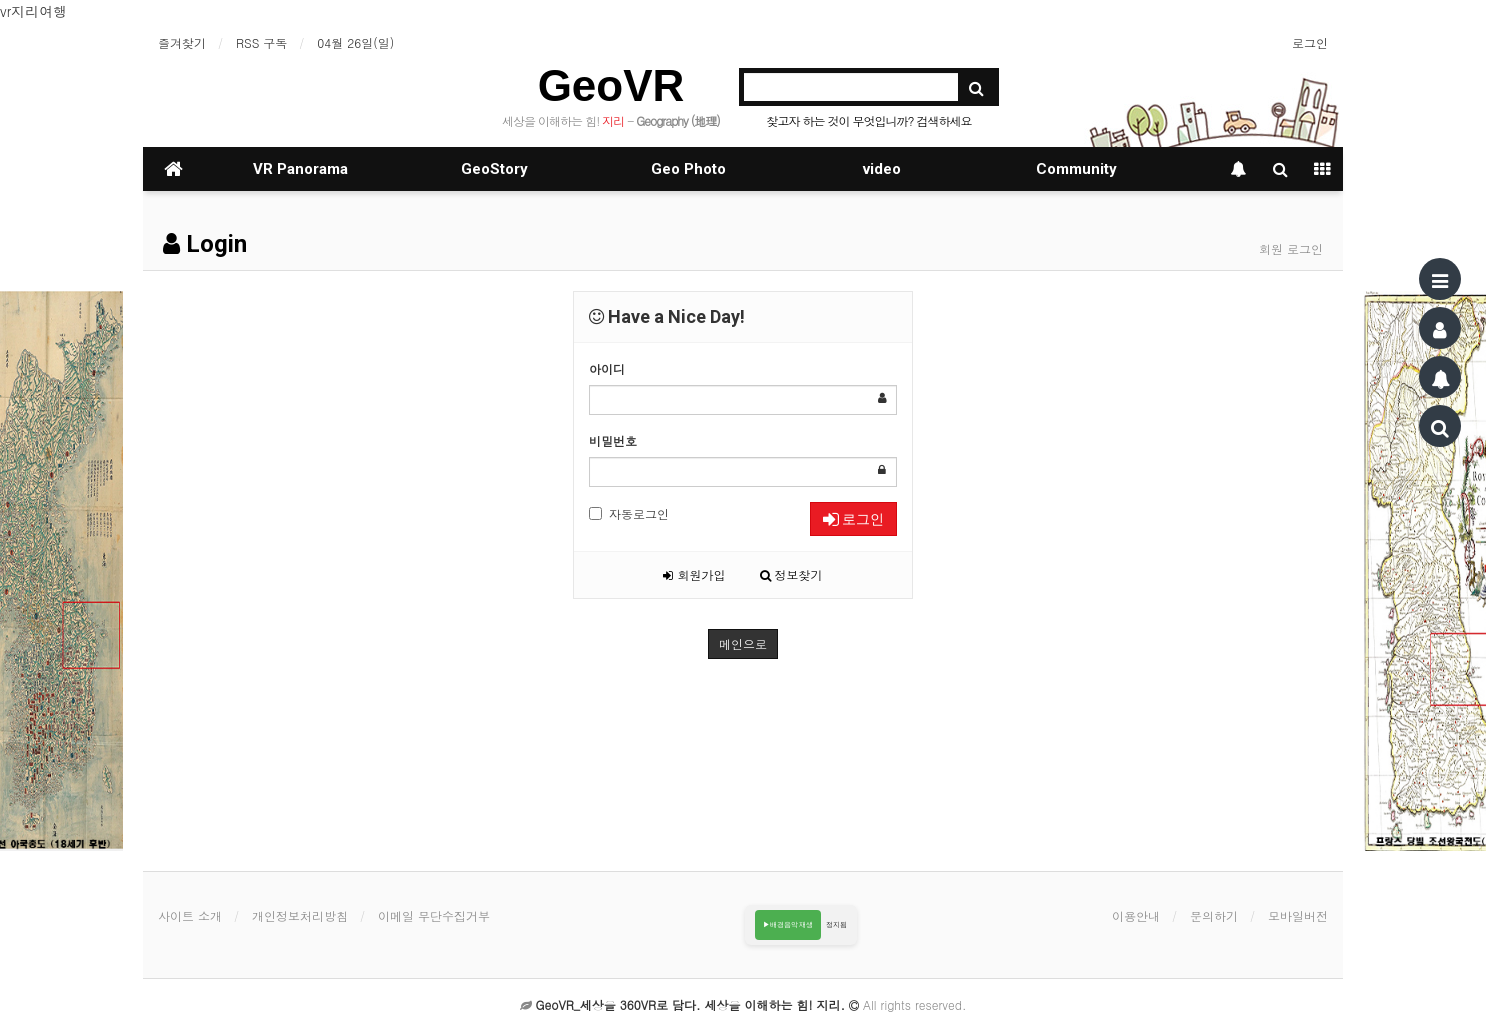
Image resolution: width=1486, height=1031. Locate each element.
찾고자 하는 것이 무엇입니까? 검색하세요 (868, 120)
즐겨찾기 (182, 42)
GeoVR (611, 85)
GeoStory (494, 169)
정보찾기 (791, 574)
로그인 (1310, 42)
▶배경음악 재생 (788, 924)
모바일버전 (1298, 915)
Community (1076, 169)
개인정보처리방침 (300, 915)
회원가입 (694, 574)
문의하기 (1214, 915)
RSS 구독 (261, 42)
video (882, 169)
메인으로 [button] (743, 643)
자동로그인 (629, 513)
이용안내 (1136, 915)
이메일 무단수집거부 (434, 915)
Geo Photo (688, 169)
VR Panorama (300, 169)
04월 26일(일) (355, 42)
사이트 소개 (190, 915)
